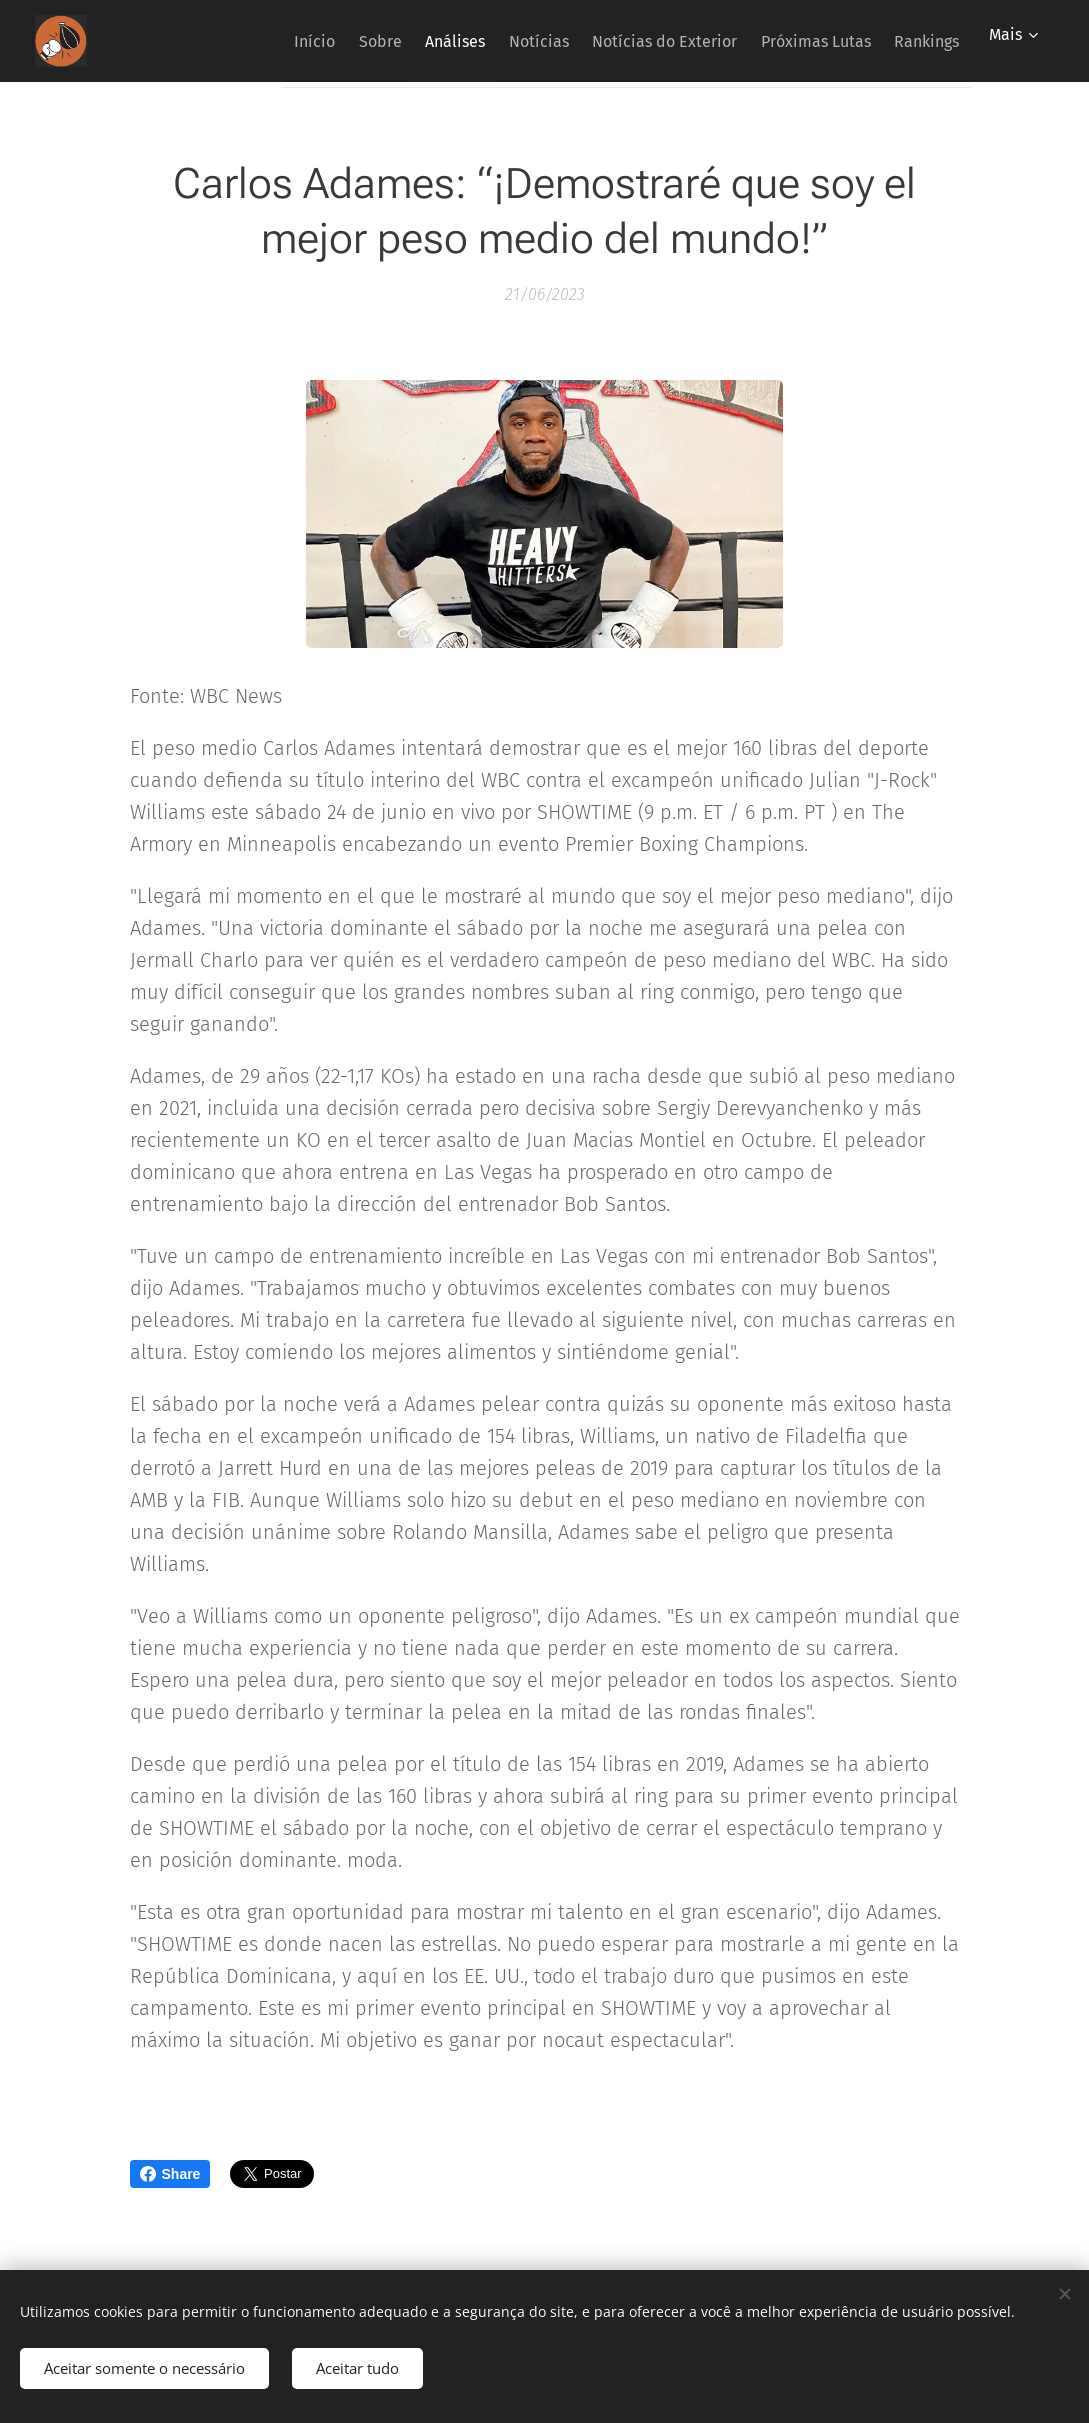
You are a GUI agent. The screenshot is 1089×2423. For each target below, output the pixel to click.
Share (170, 2174)
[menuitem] (233, 41)
